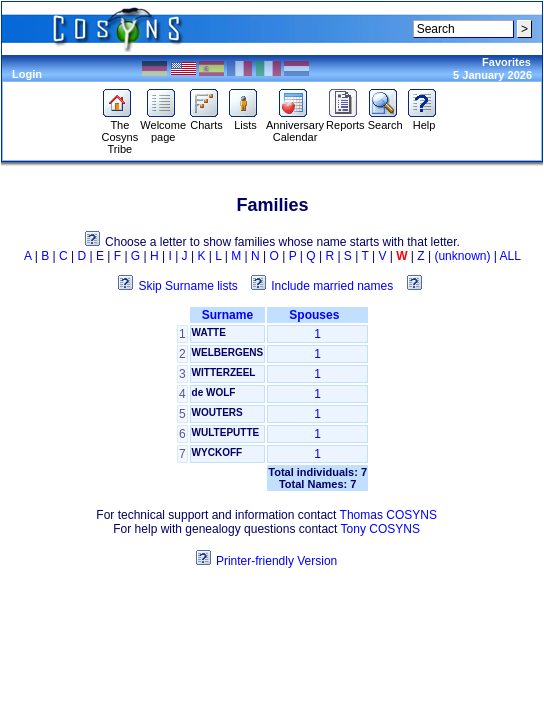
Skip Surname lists (187, 286)
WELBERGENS (228, 352)
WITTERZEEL (224, 372)
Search (385, 120)
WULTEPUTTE (226, 432)
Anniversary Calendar (295, 126)
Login (27, 74)
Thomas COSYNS (388, 515)
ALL (510, 256)
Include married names (332, 286)
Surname (227, 315)
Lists (245, 120)
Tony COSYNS (380, 529)
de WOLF (214, 392)
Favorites (506, 62)
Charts (206, 120)
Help (424, 120)
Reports (345, 120)
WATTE (209, 332)
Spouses (317, 315)
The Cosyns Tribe (119, 132)
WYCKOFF (217, 452)
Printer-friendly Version (276, 561)
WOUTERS (217, 412)
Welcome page (163, 126)
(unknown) (462, 256)
